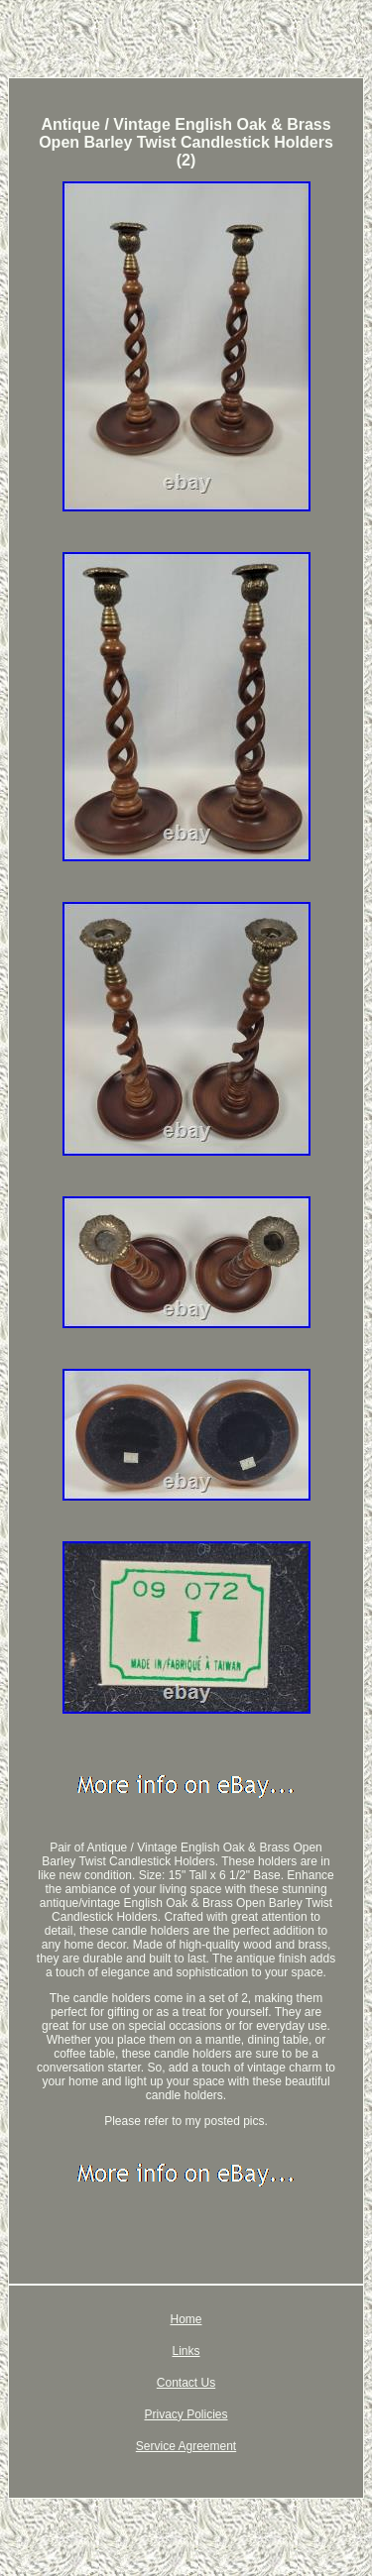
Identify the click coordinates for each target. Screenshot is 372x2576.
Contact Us (186, 2383)
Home (185, 2319)
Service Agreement (186, 2446)
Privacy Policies (185, 2414)
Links (185, 2351)
